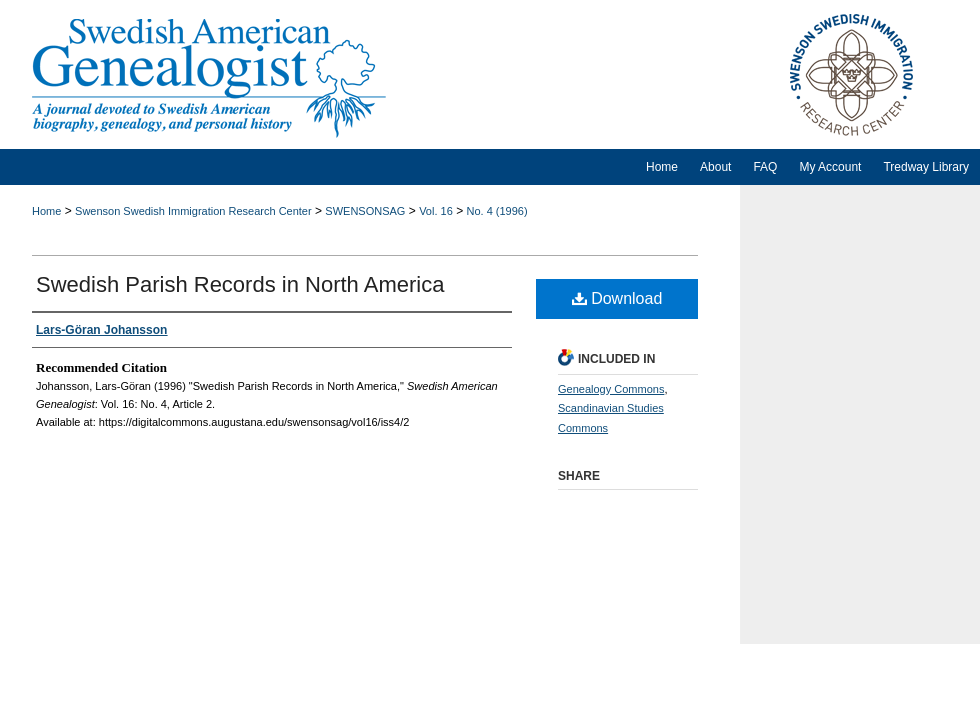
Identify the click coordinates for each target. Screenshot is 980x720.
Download (617, 298)
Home (46, 211)
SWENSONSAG (365, 211)
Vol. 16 (436, 211)
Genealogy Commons (611, 389)
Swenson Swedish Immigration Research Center (193, 211)
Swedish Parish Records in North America (240, 284)
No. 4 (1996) (496, 211)
